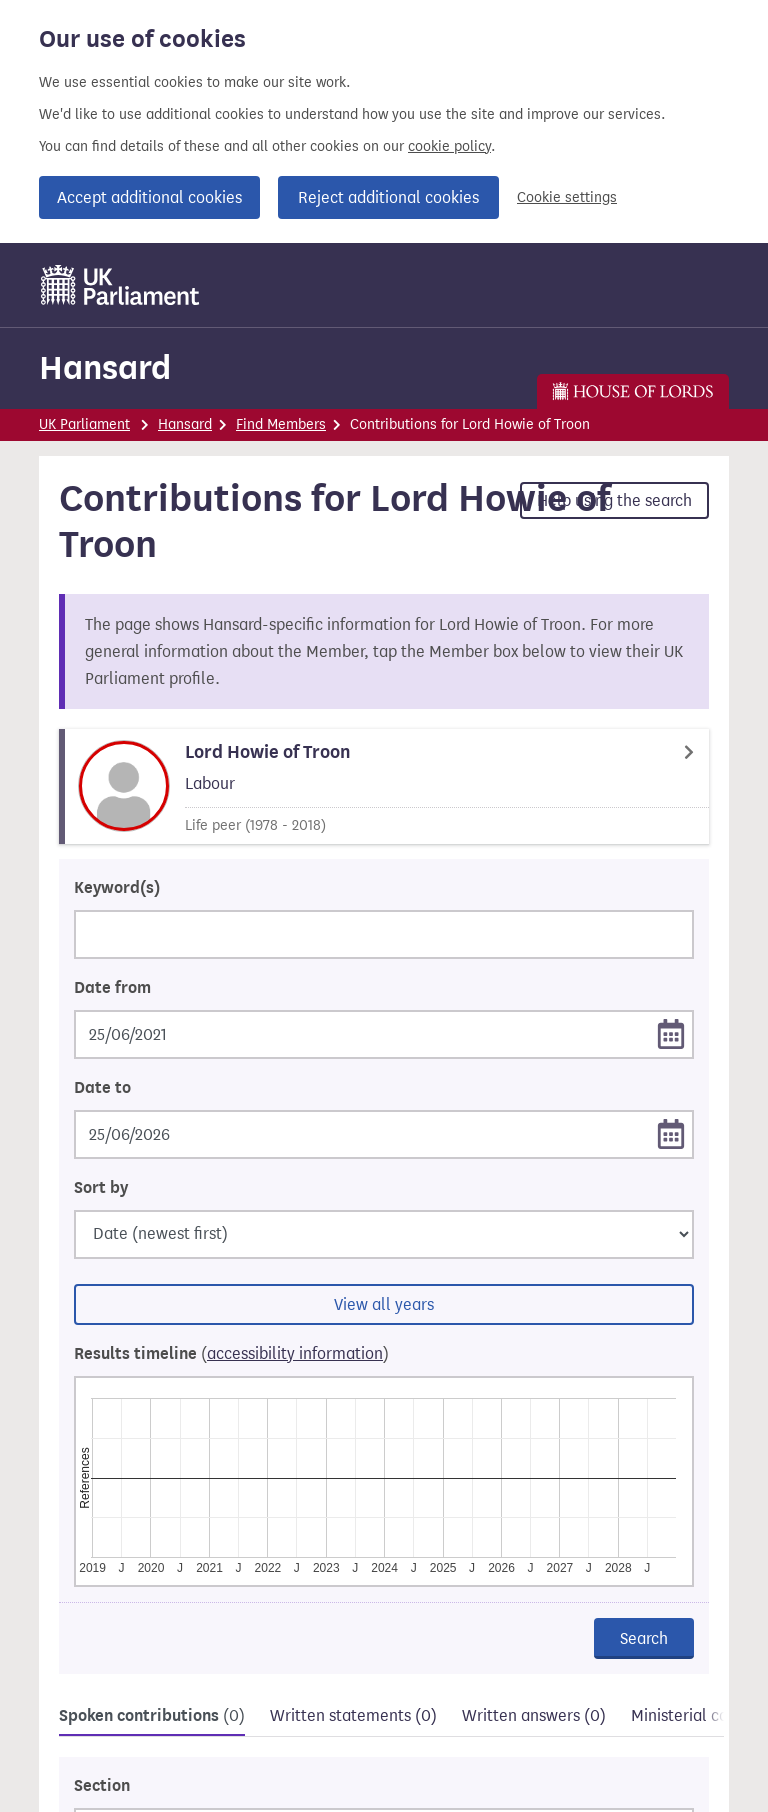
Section (102, 1786)
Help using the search (614, 500)
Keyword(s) (117, 888)
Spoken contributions (152, 1716)
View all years (384, 1304)
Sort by (101, 1188)
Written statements (353, 1715)
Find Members (281, 424)
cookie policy (449, 146)
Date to (102, 1088)
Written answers (534, 1715)
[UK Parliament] (120, 285)
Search (644, 1638)
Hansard (105, 367)
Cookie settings (567, 197)
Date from (112, 988)
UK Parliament (84, 424)
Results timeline (231, 1354)
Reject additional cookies (388, 197)
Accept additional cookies (149, 197)
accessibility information (295, 1353)
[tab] (152, 1718)
